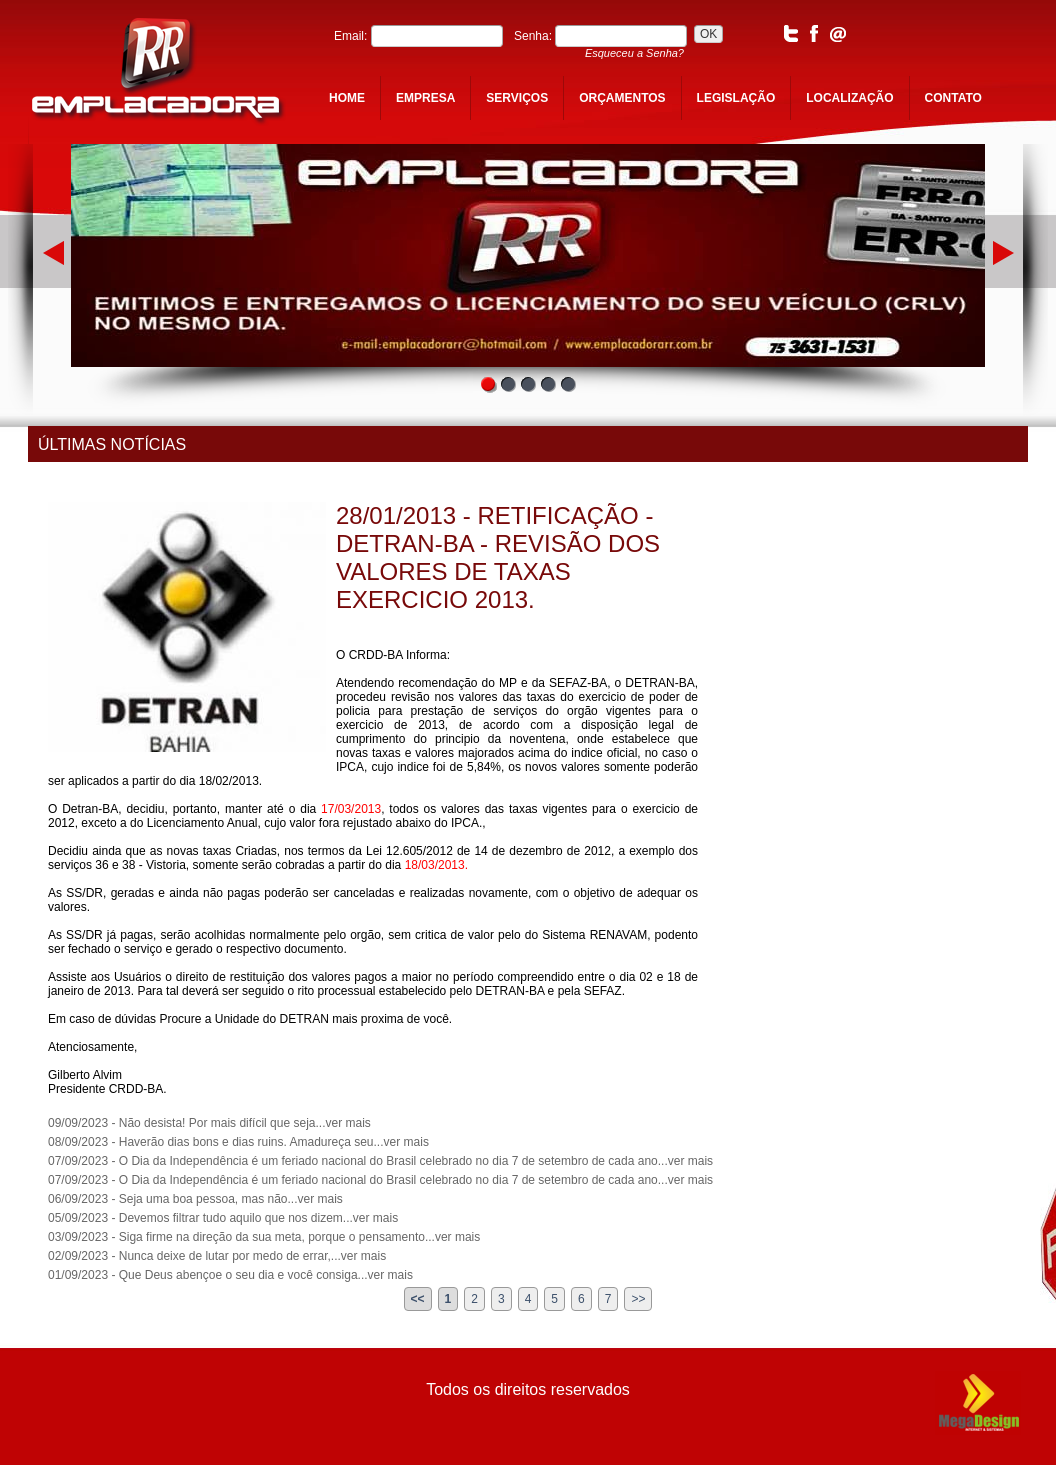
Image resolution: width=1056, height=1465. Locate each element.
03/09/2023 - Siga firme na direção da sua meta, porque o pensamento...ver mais (264, 1237)
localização (849, 98)
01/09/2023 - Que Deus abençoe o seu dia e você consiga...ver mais (230, 1275)
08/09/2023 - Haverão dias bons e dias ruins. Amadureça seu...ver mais (238, 1142)
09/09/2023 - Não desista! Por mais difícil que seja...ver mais (209, 1123)
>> (638, 1299)
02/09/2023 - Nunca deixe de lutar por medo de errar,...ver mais (217, 1256)
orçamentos (622, 98)
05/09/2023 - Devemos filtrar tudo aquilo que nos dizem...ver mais (223, 1218)
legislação (736, 98)
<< (418, 1299)
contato (953, 98)
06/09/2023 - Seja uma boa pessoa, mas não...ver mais (195, 1199)
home (347, 98)
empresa (425, 98)
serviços (517, 98)
